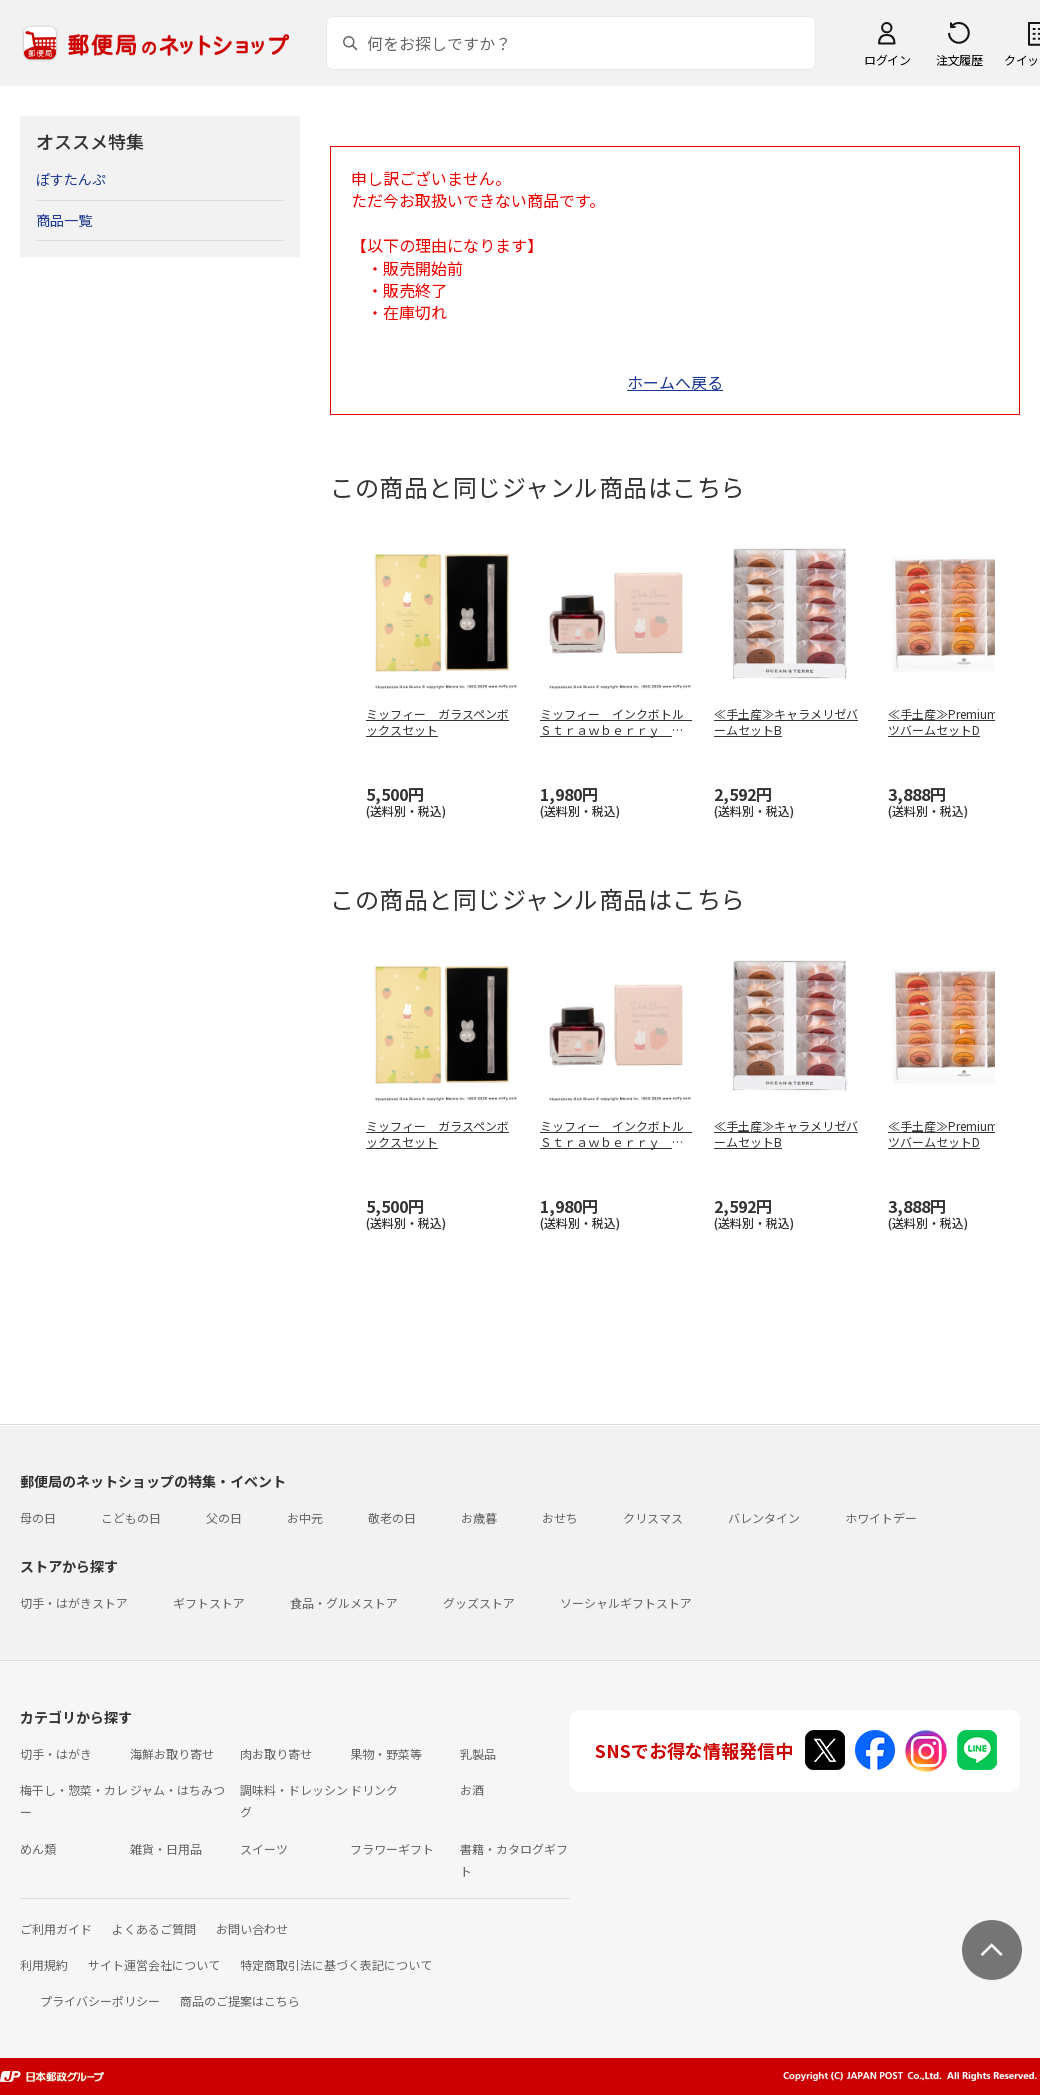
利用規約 (44, 1964)
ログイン (887, 59)
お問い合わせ (252, 1928)
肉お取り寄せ (276, 1753)
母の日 (38, 1517)
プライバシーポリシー (100, 2000)
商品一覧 (64, 220)
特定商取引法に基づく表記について (336, 1964)
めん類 (38, 1848)
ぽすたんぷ (71, 179)
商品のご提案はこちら (240, 2000)
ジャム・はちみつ (177, 1789)
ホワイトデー (881, 1517)
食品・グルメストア (344, 1602)
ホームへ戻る (675, 382)
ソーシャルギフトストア (626, 1602)
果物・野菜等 (386, 1753)
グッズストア (479, 1602)
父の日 (224, 1517)
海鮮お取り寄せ (172, 1753)
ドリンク (374, 1789)
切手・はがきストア (74, 1602)
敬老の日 (392, 1517)
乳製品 (478, 1753)
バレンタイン (764, 1517)
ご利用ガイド (56, 1928)
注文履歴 (959, 59)
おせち (560, 1517)
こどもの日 (131, 1517)
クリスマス (653, 1517)
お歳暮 (479, 1517)
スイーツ (264, 1848)
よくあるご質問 (154, 1928)
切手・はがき (56, 1753)
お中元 (305, 1517)
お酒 (472, 1789)
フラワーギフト (392, 1848)
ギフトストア (209, 1602)
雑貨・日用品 (166, 1848)
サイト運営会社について (154, 1964)
